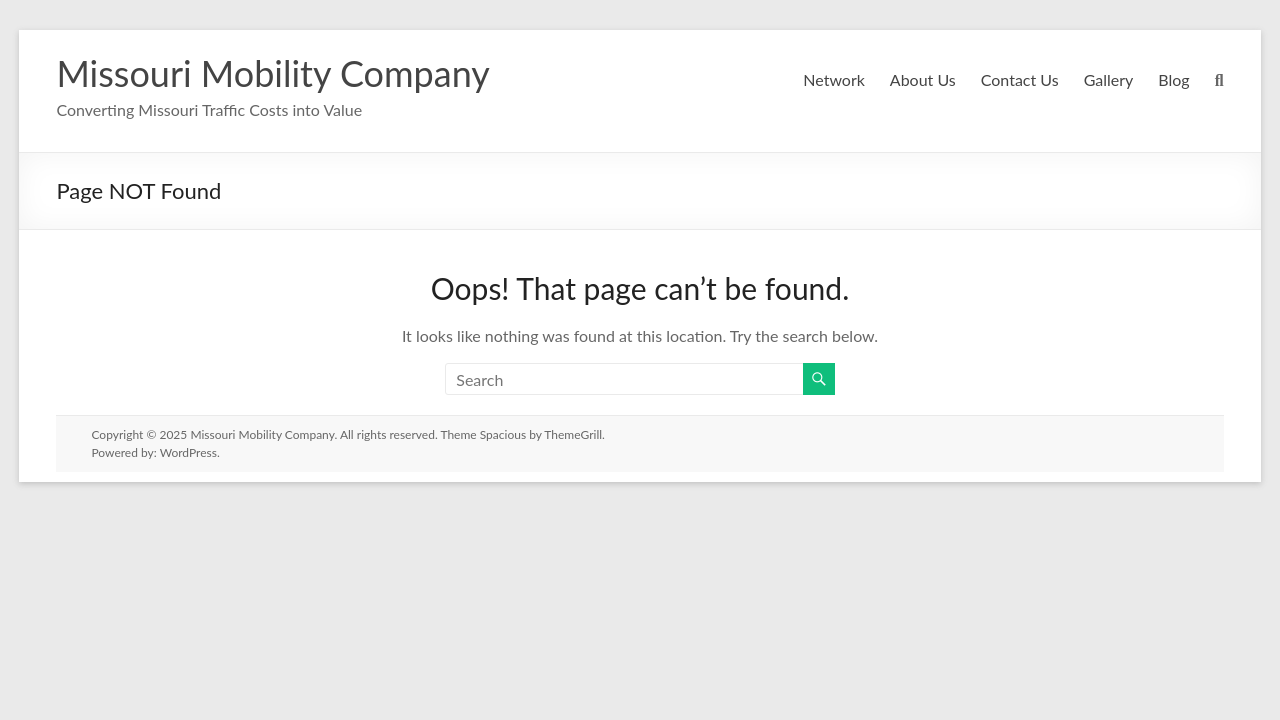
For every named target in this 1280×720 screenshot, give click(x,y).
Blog (1174, 79)
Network (832, 79)
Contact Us (1017, 79)
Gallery (1107, 79)
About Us (920, 79)
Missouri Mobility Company (271, 72)
